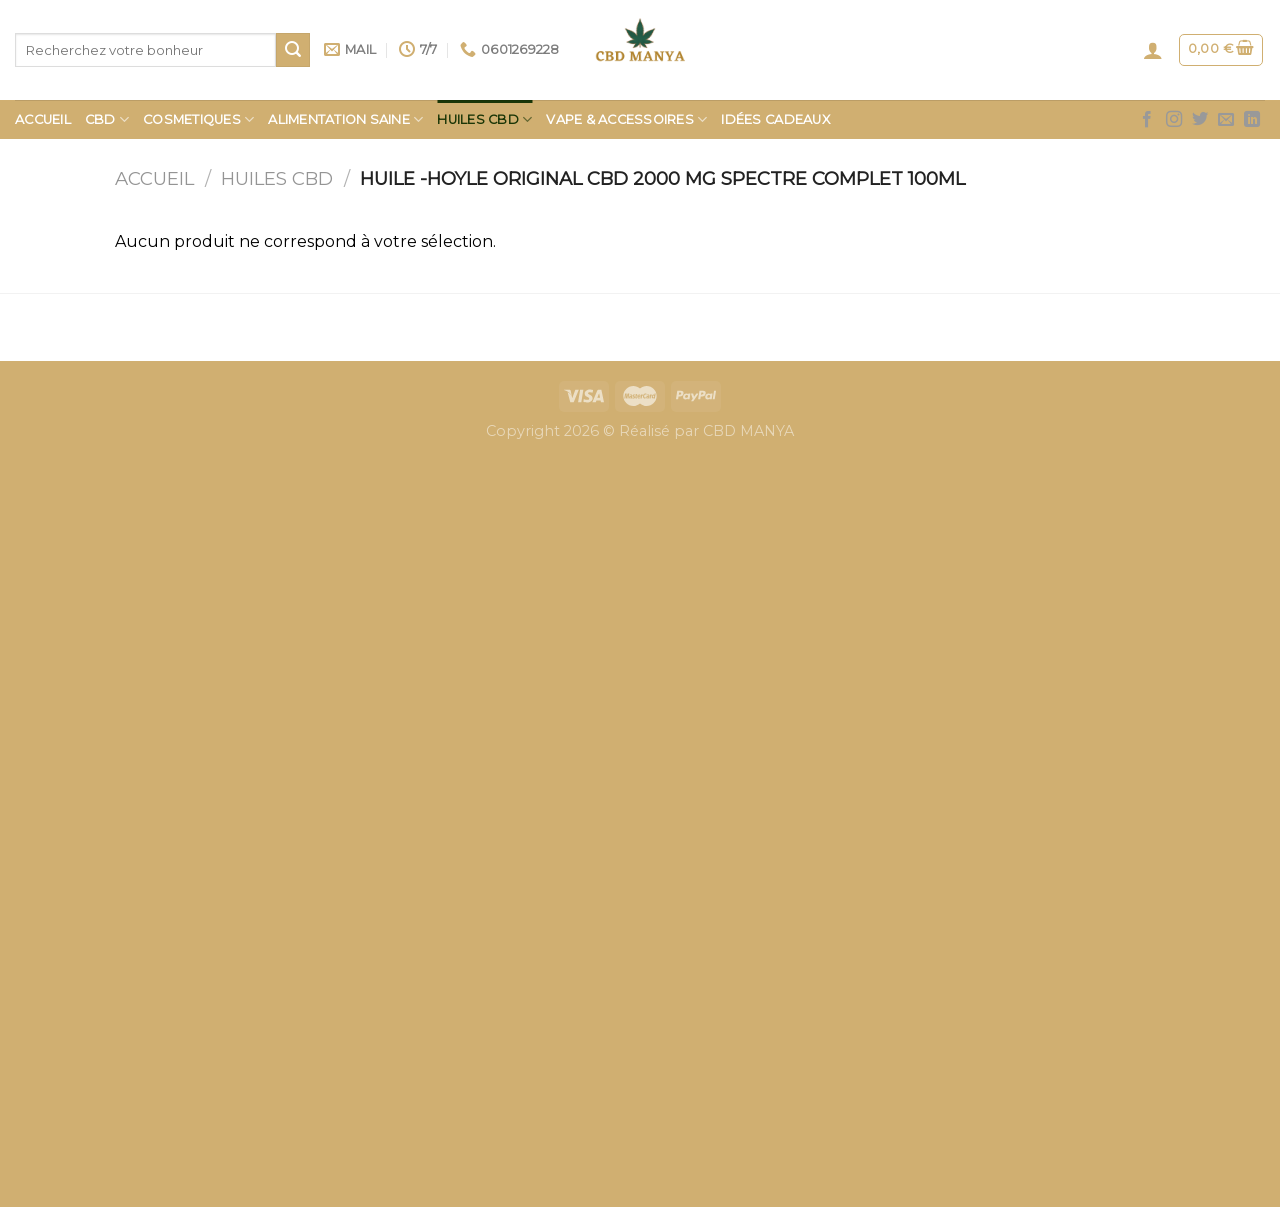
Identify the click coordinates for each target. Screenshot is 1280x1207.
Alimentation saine (345, 119)
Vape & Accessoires (626, 119)
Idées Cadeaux (775, 119)
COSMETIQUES (198, 119)
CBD (107, 119)
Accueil (43, 119)
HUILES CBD (484, 119)
